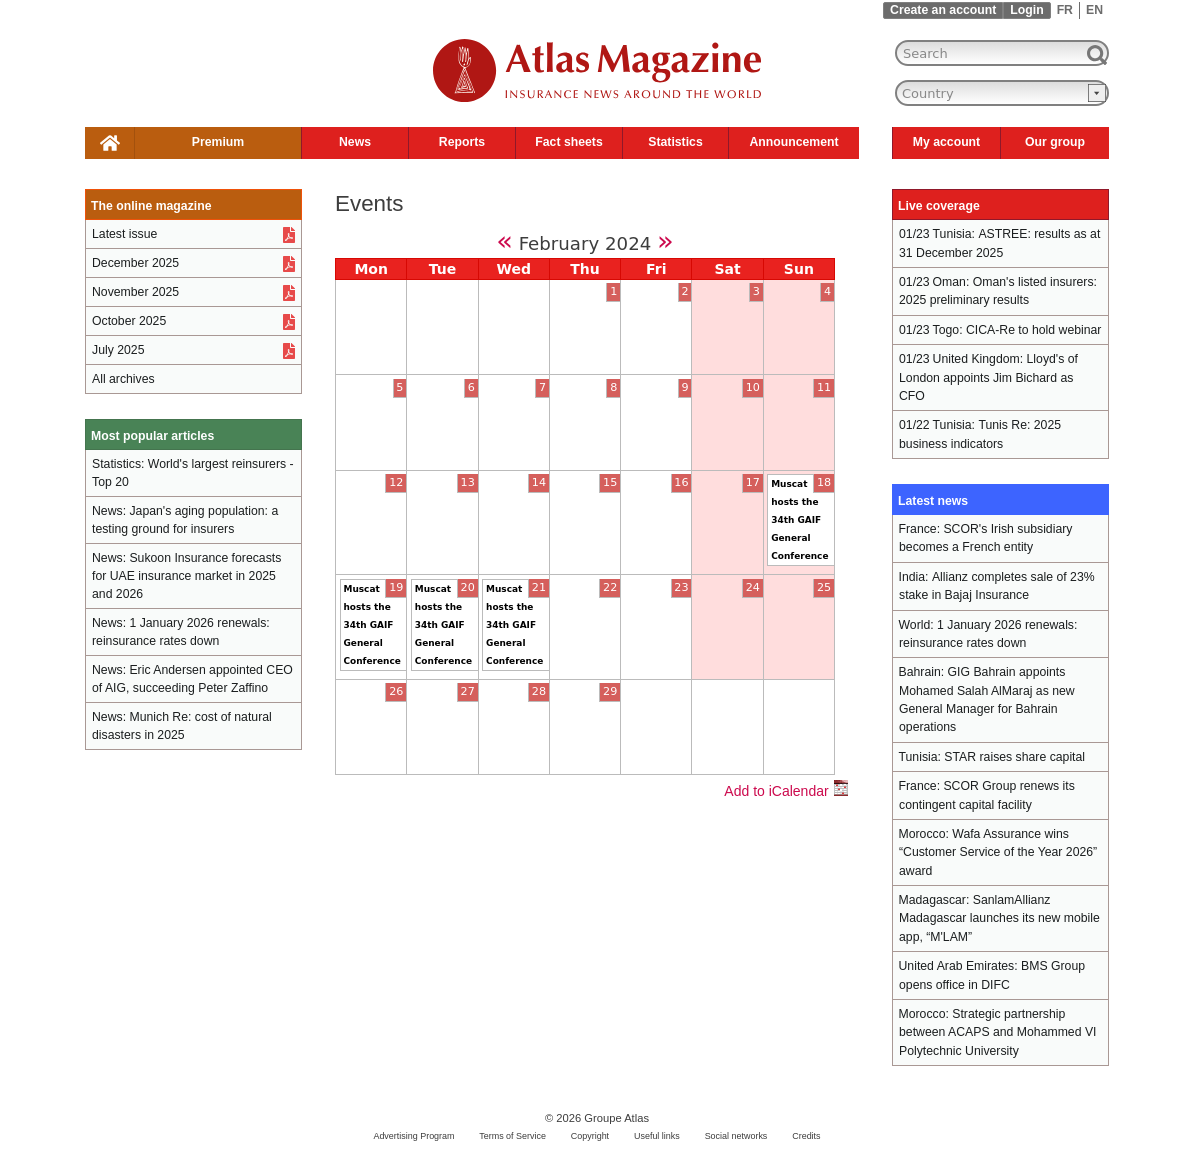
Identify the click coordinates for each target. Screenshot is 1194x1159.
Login (1026, 10)
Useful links (657, 1136)
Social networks (736, 1136)
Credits (806, 1136)
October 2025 (129, 321)
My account (946, 142)
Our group (1055, 142)
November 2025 (135, 292)
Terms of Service (512, 1136)
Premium (218, 142)
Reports (462, 142)
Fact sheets (568, 142)
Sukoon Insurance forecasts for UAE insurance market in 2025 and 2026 (186, 576)
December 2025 (135, 263)
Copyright (590, 1136)
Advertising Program (413, 1136)
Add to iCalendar (786, 791)
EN (1094, 10)
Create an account (943, 10)
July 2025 (118, 350)
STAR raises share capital (1014, 757)
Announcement (793, 142)
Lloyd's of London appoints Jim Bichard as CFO (988, 377)
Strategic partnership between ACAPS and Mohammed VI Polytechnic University (997, 1032)
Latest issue (124, 234)
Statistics (675, 142)
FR (1065, 10)
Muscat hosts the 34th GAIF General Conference (799, 520)
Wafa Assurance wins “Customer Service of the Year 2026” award (998, 852)
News (355, 142)
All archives (123, 379)
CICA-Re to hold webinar (1034, 330)
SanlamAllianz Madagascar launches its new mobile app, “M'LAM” (999, 918)
